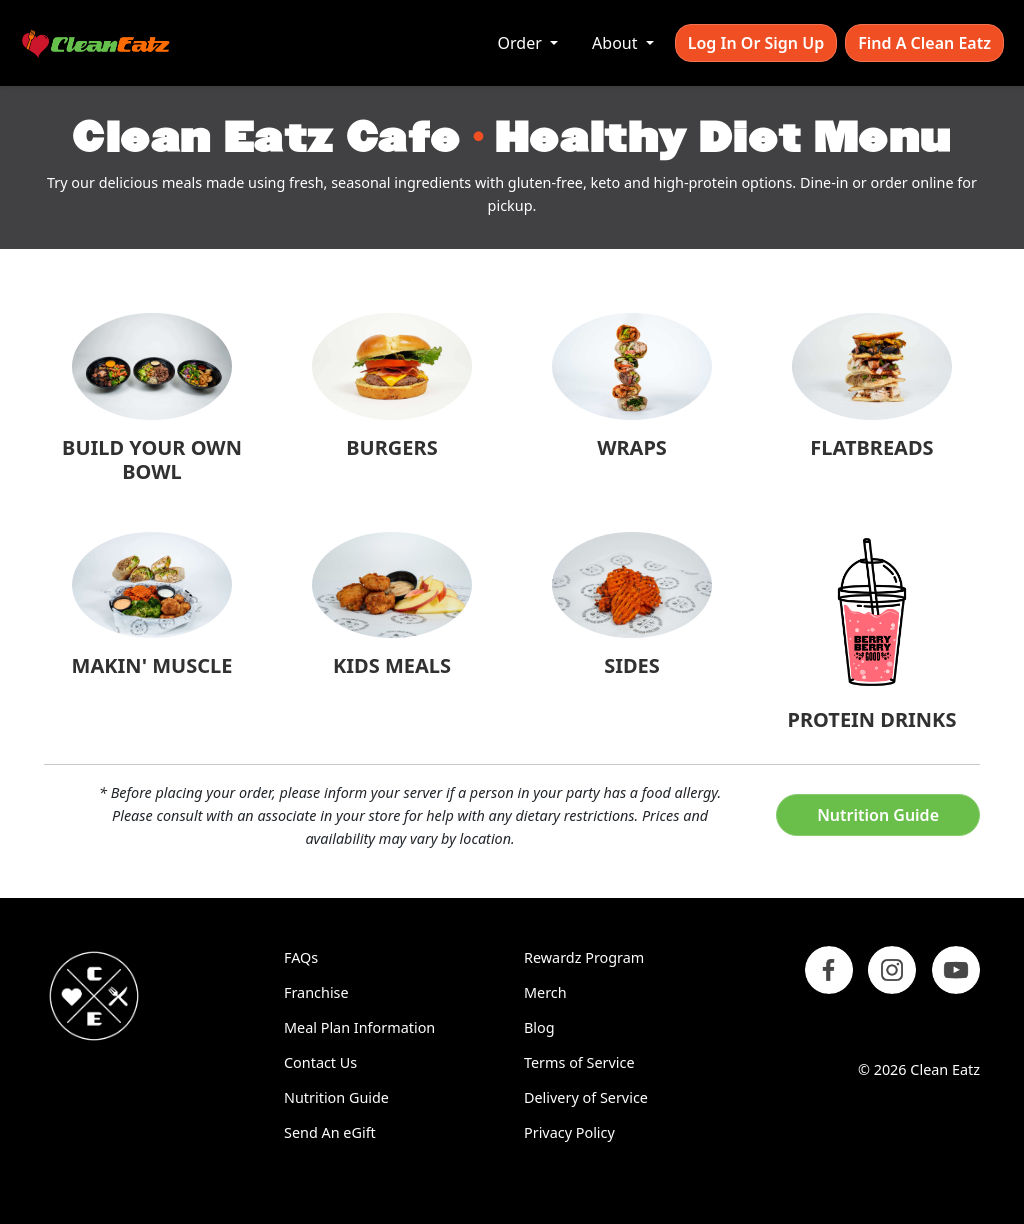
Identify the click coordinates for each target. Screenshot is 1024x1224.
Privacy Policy (569, 1132)
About (617, 43)
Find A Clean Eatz (924, 43)
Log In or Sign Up (756, 43)
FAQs (301, 957)
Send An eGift (330, 1132)
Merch (545, 992)
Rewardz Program (584, 957)
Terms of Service (579, 1062)
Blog (539, 1027)
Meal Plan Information (359, 1027)
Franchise (316, 992)
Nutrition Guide (878, 815)
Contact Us (320, 1062)
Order (522, 43)
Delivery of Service (586, 1097)
